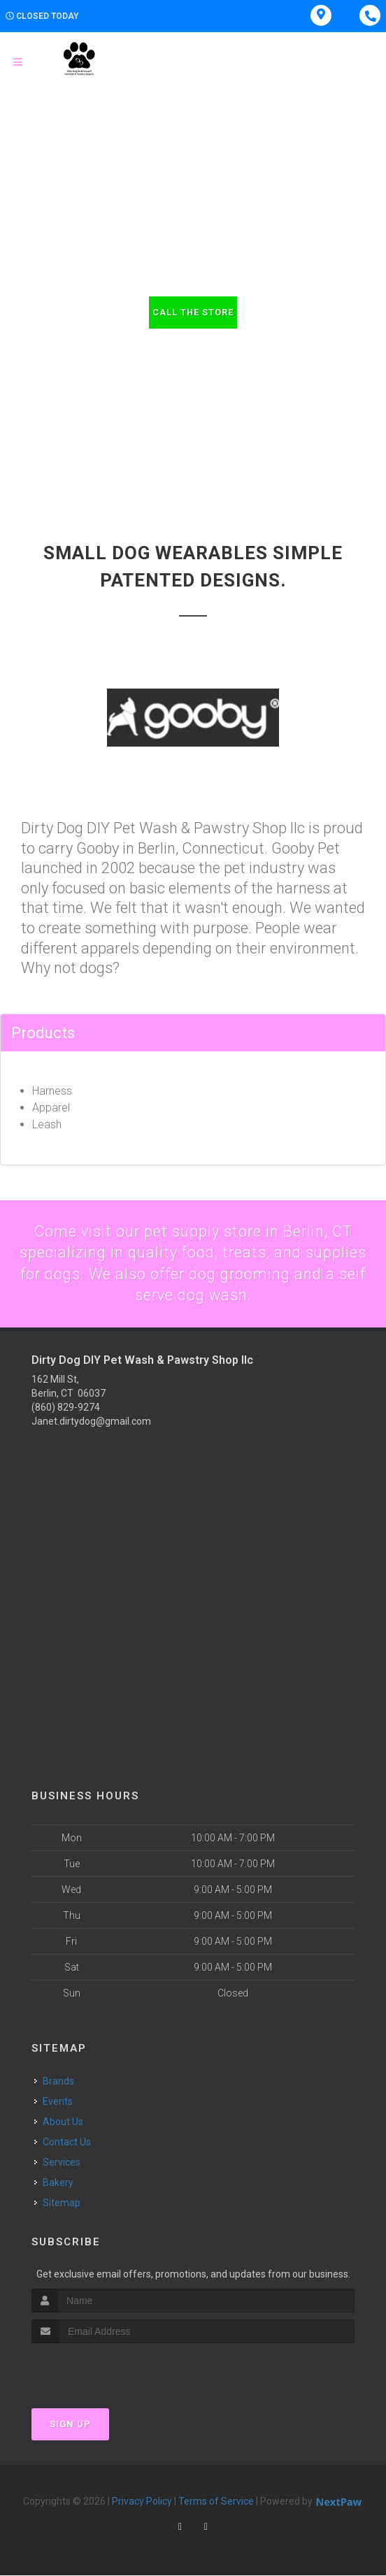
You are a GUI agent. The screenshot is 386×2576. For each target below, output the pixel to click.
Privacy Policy (142, 2501)
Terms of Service (216, 2501)
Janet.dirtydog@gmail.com (91, 1421)
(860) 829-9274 (65, 1407)
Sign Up (70, 2424)
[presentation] (105, 2370)
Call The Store (193, 312)
